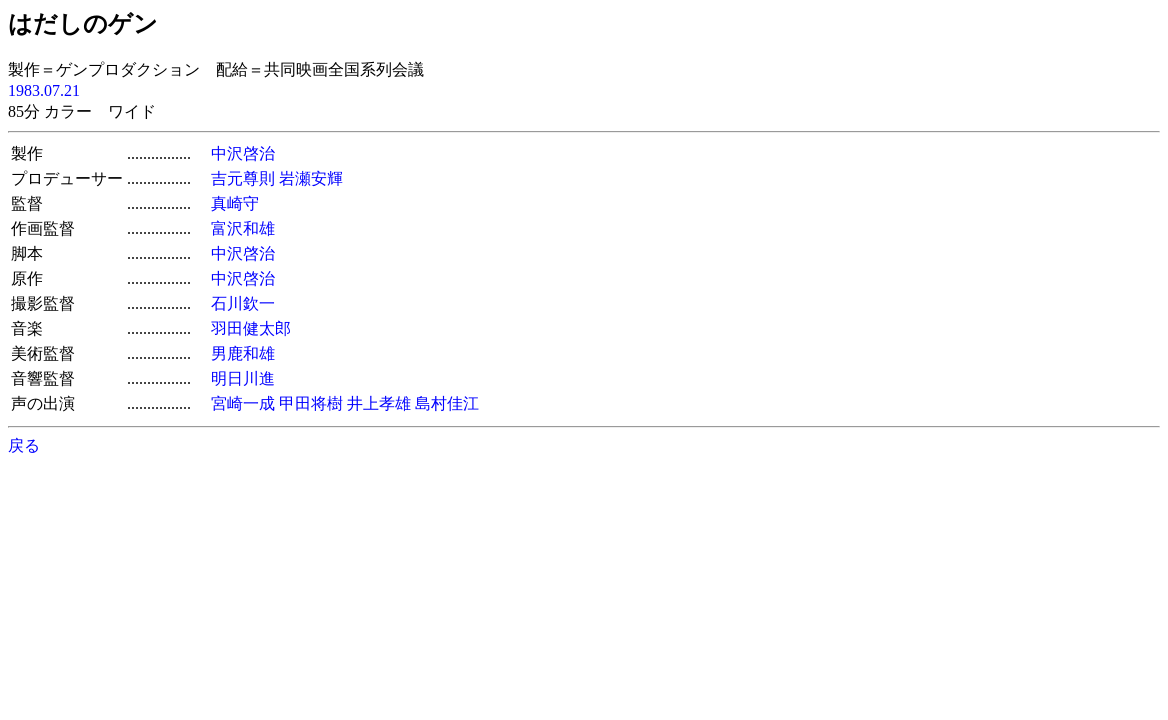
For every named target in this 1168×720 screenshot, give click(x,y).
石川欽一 (243, 303)
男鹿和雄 (243, 353)
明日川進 (243, 378)
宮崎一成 (243, 403)
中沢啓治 (243, 153)
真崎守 (235, 203)
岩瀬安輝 (311, 178)
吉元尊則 (243, 178)
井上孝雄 (379, 403)
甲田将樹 (311, 403)
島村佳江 (447, 403)
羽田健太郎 (251, 328)
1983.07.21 (44, 90)
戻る (24, 445)
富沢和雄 (243, 228)
